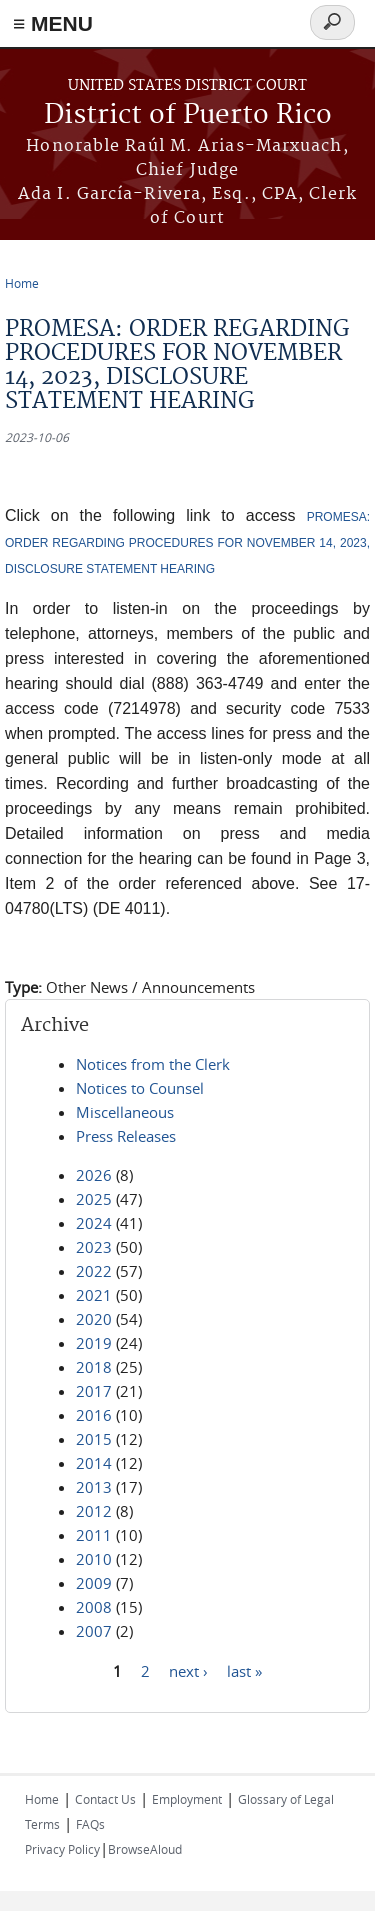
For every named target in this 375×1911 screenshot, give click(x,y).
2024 (94, 1223)
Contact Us (105, 1799)
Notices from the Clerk (153, 1064)
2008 (94, 1607)
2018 (94, 1367)
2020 (94, 1319)
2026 (94, 1175)
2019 (94, 1343)
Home (22, 283)
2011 (94, 1535)
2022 (94, 1271)
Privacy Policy (62, 1849)
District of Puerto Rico (188, 115)
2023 (94, 1247)
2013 (94, 1487)
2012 (94, 1511)
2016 (94, 1415)
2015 (94, 1439)
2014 (94, 1463)
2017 (94, 1391)
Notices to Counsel (140, 1088)
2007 (94, 1631)
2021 (94, 1295)
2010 (94, 1559)
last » (244, 1670)
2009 (94, 1583)
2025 (94, 1199)
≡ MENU (53, 23)
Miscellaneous (125, 1112)
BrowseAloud (145, 1849)
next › (188, 1670)
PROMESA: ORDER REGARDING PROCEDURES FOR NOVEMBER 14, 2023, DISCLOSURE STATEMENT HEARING (187, 543)
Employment (187, 1799)
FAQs (90, 1824)
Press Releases (126, 1136)
